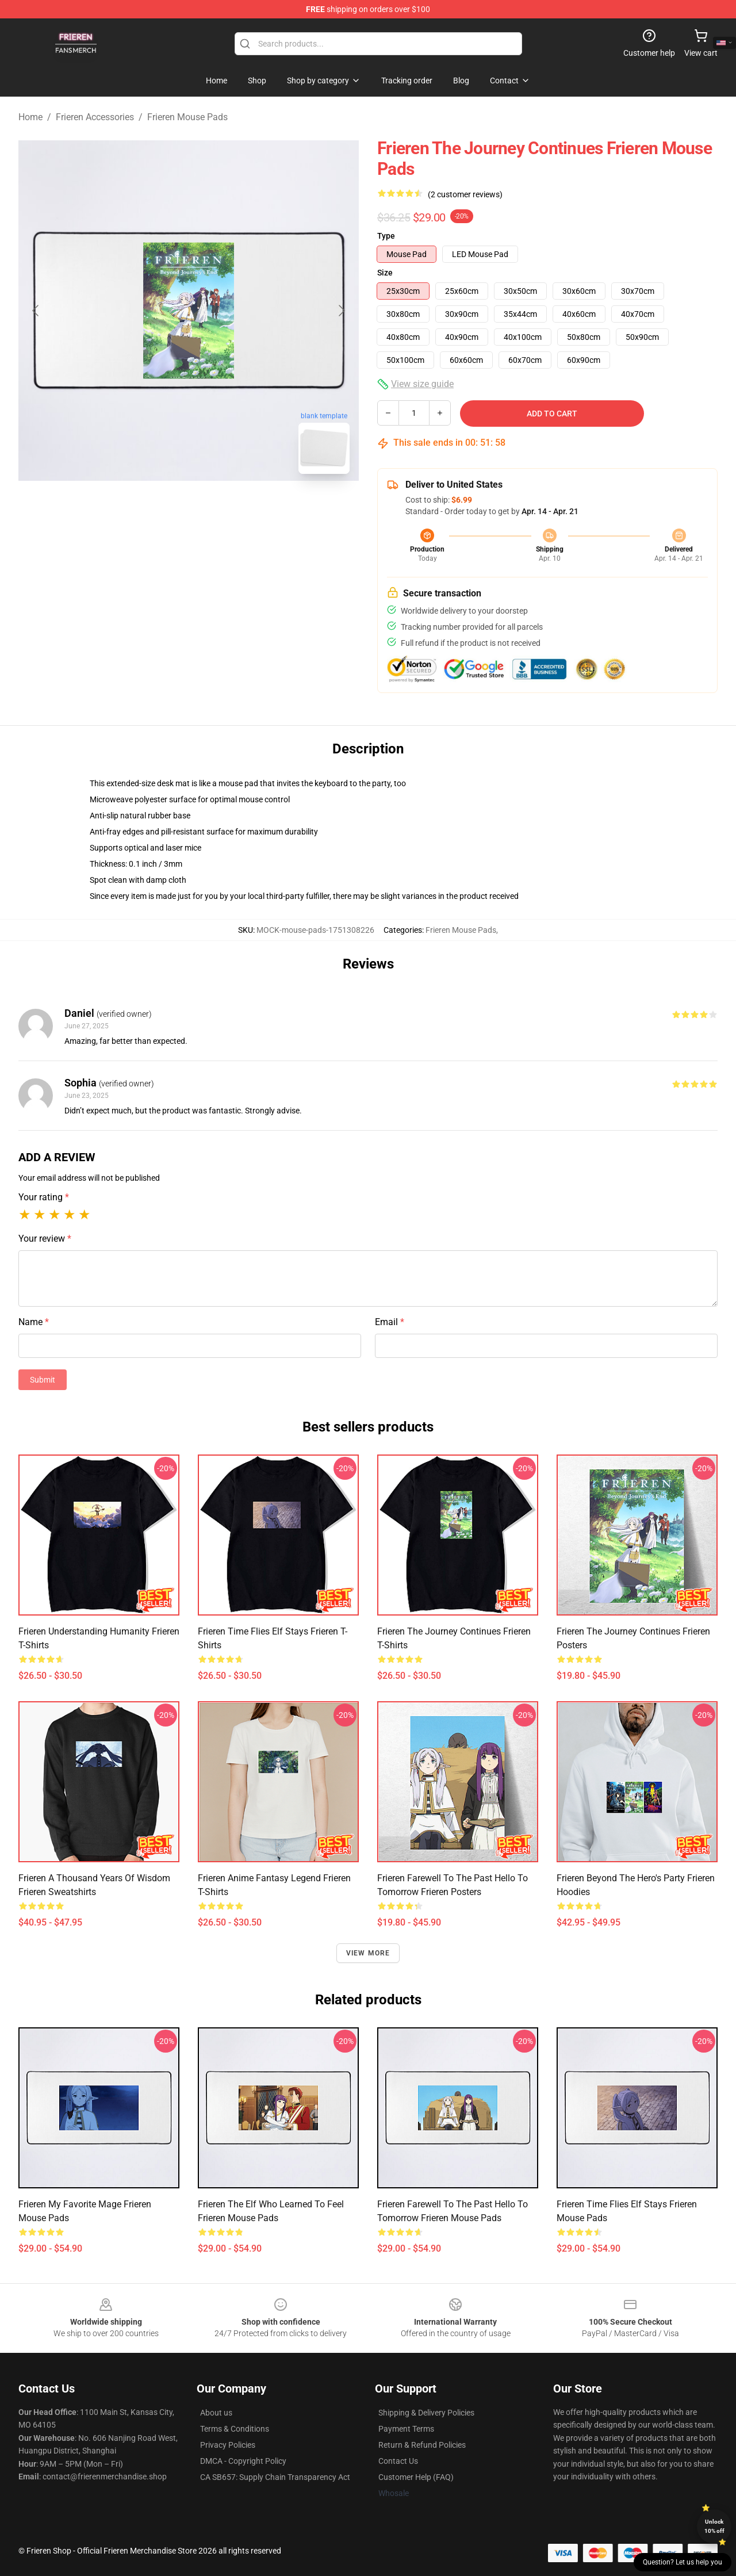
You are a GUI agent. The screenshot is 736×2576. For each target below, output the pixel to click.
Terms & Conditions (234, 2428)
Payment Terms (406, 2428)
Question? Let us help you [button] (682, 2562)
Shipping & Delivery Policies (426, 2412)
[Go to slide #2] (218, 508)
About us (216, 2412)
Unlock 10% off (714, 2526)
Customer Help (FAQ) (416, 2477)
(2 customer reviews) (465, 194)
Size (385, 272)
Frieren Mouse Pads (187, 117)
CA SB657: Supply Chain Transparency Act (275, 2477)
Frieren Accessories (95, 117)
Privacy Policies (227, 2444)
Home (30, 117)
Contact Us (398, 2461)
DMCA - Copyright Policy (243, 2461)
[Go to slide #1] (158, 508)
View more (368, 1953)
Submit (42, 1379)
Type (386, 235)
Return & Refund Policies (422, 2444)
